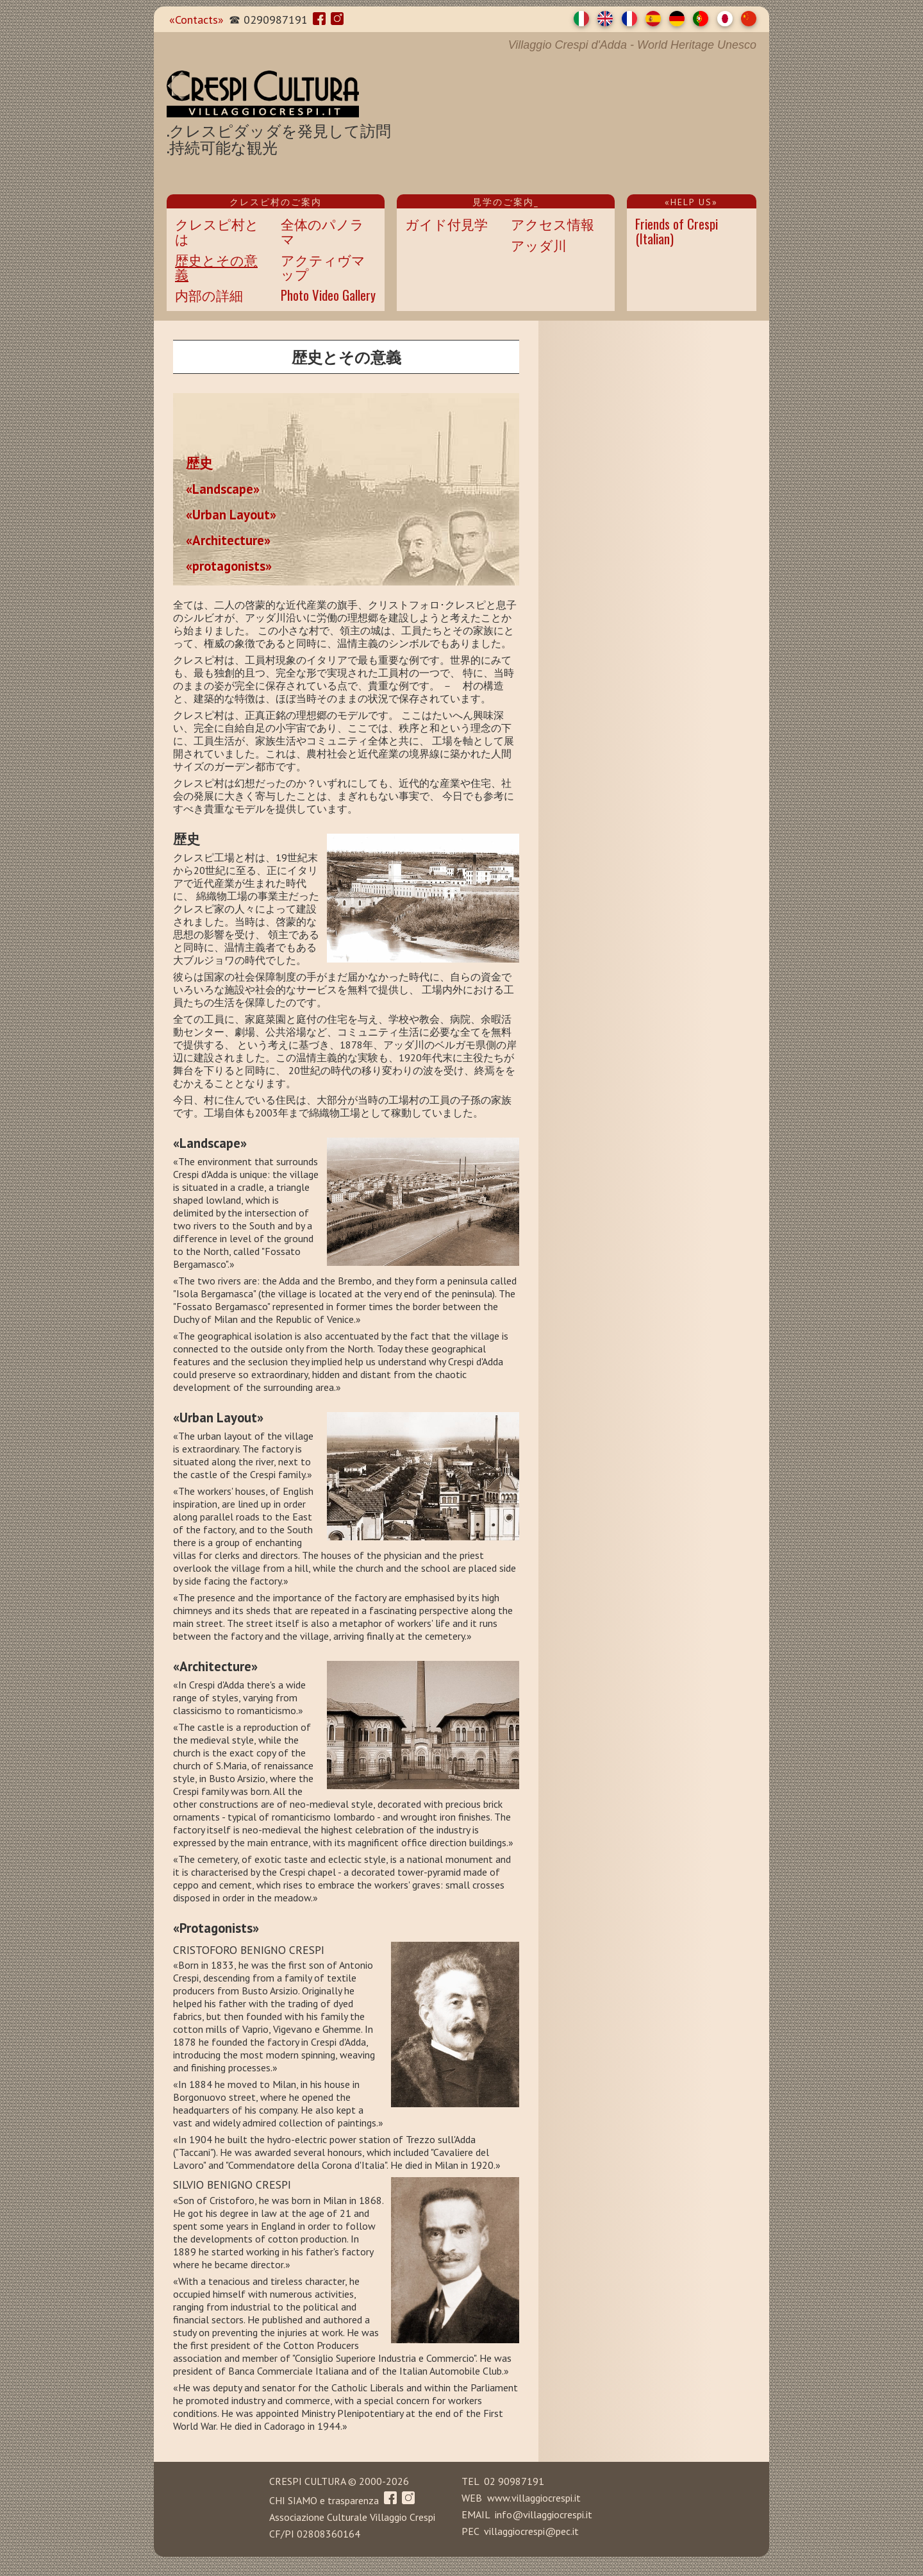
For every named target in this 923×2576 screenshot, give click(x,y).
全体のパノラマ (322, 231)
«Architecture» (228, 539)
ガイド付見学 (446, 223)
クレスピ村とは (217, 231)
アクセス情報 (552, 223)
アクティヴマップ (323, 266)
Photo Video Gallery (328, 295)
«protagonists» (229, 565)
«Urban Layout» (231, 513)
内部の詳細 (209, 295)
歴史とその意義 (216, 266)
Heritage (692, 44)
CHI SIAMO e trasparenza (324, 2500)
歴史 (199, 462)
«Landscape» (223, 488)
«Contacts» (196, 19)
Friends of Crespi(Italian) (676, 231)
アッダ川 (539, 245)
